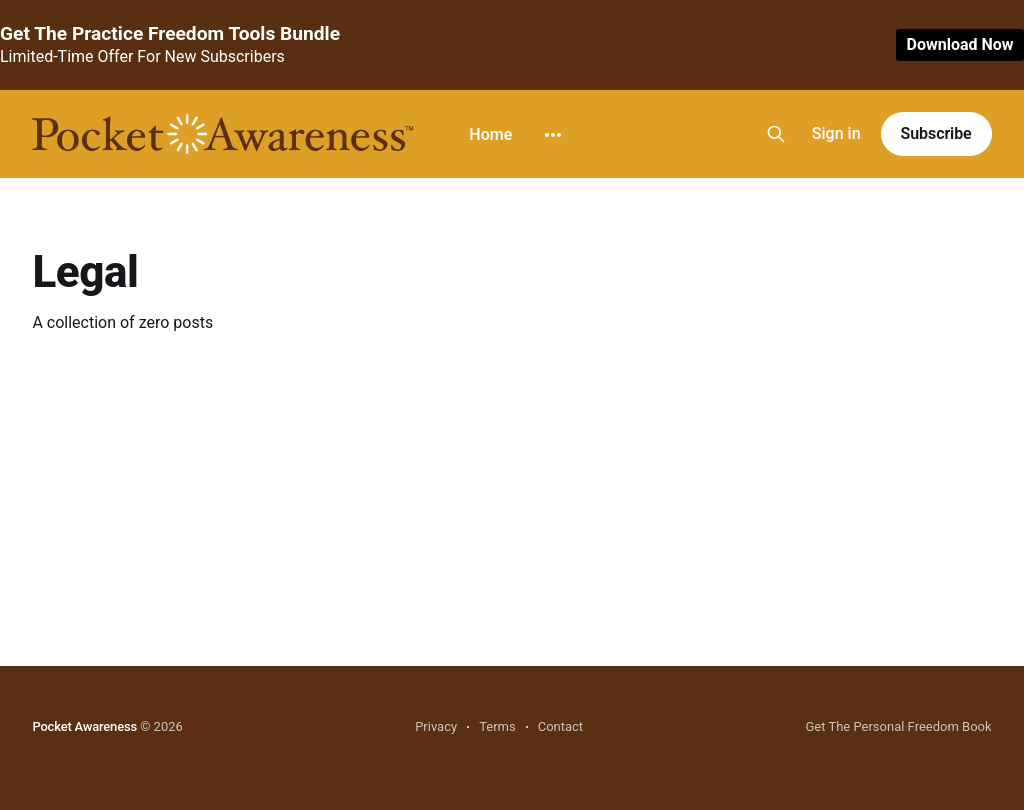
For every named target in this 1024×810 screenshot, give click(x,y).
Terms (497, 726)
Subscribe (936, 133)
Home (490, 134)
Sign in (836, 133)
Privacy (436, 726)
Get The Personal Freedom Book (898, 726)
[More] (553, 135)
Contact (560, 726)
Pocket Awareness (84, 726)
